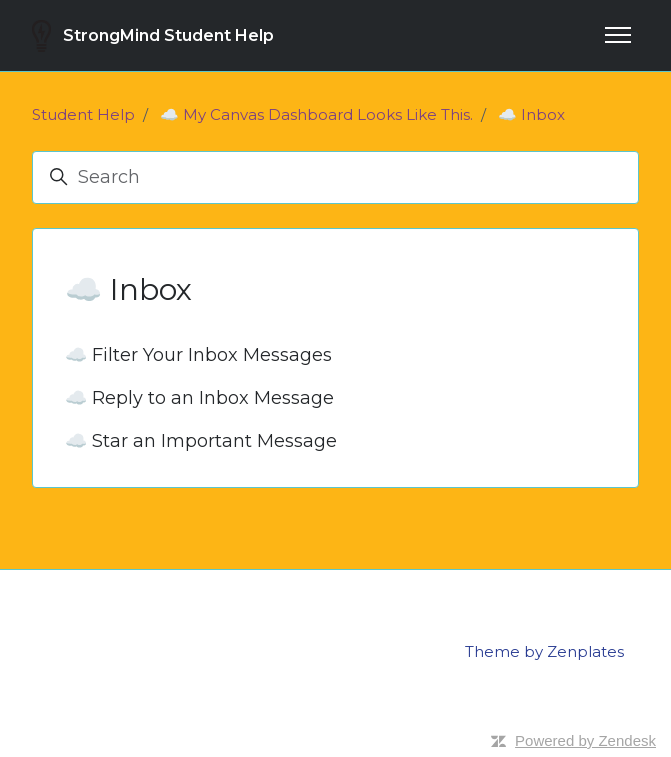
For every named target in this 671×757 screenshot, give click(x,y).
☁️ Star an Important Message (201, 441)
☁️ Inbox (531, 114)
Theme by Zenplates (544, 651)
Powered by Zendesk (585, 740)
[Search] (335, 177)
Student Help (83, 114)
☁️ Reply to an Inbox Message (199, 398)
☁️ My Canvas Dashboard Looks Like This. (316, 114)
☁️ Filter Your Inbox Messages (198, 355)
